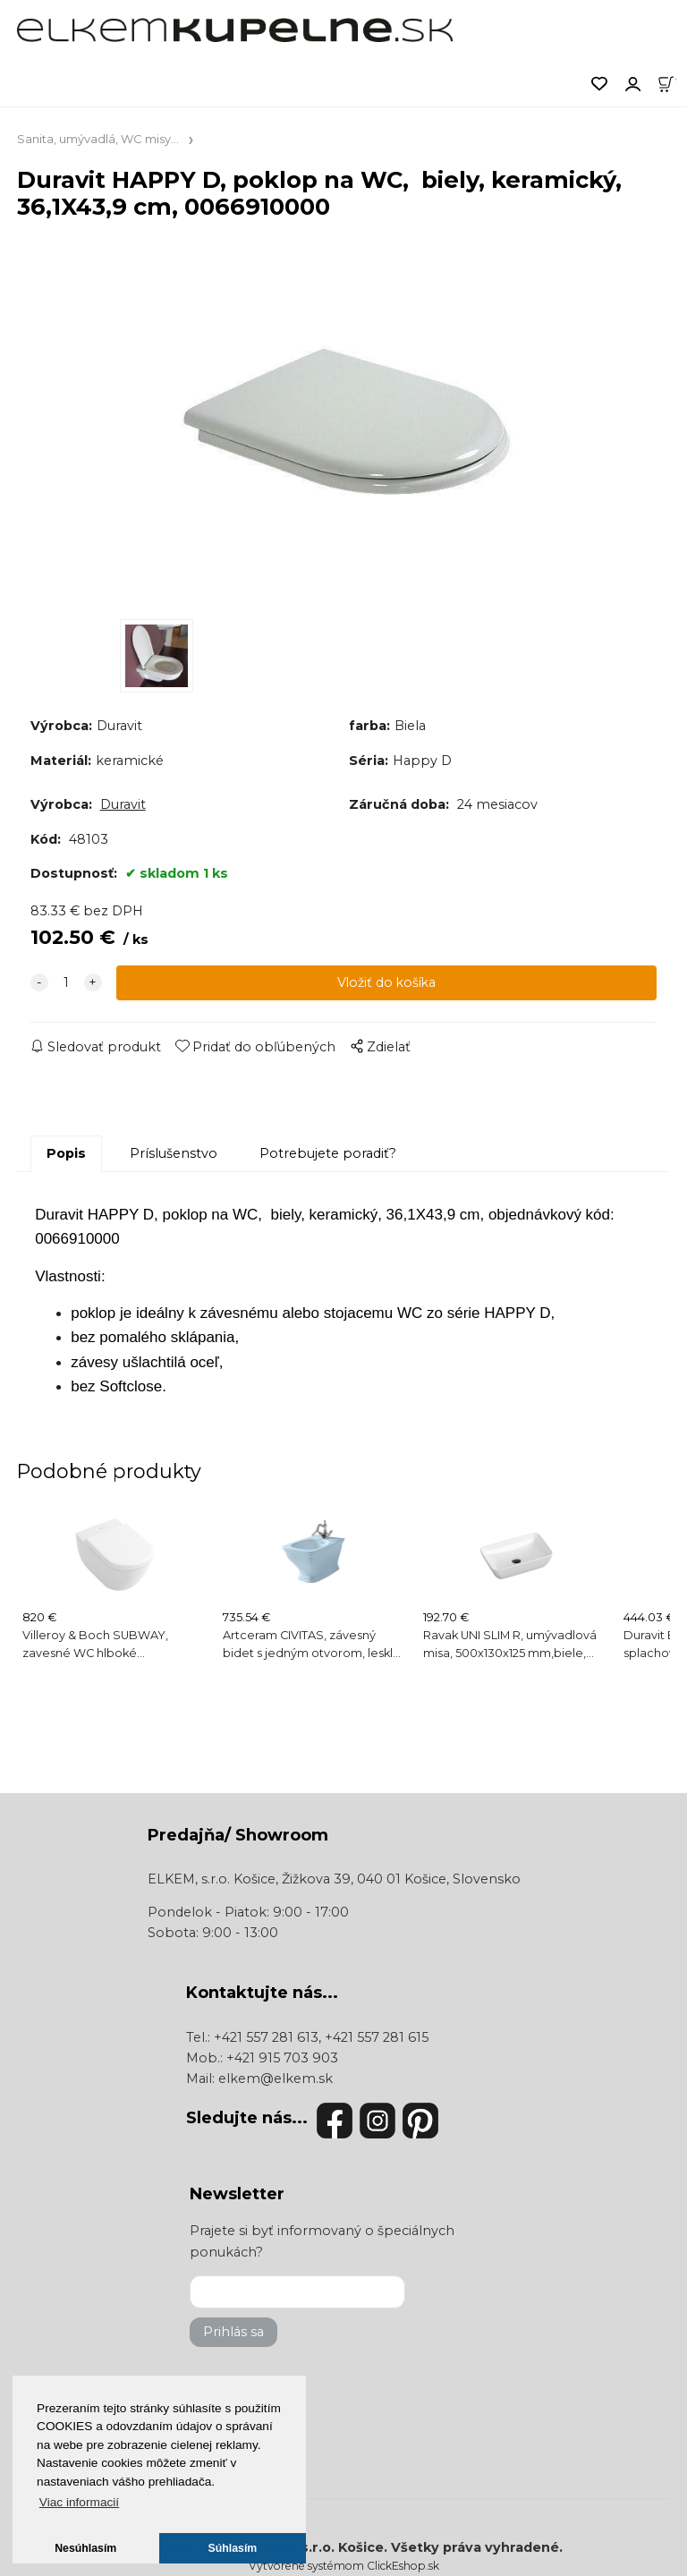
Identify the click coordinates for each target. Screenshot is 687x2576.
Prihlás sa (233, 2332)
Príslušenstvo (173, 1153)
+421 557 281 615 (376, 2037)
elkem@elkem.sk (275, 2078)
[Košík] (672, 82)
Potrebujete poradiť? (327, 1153)
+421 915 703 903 (282, 2058)
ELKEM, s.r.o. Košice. (317, 2547)
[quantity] (66, 982)
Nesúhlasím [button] (85, 2548)
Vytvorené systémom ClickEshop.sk (344, 2565)
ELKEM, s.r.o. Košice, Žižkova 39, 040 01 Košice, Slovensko (334, 1879)
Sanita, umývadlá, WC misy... (98, 139)
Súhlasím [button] (233, 2548)
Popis (66, 1153)
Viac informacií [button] (79, 2502)
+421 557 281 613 (266, 2037)
